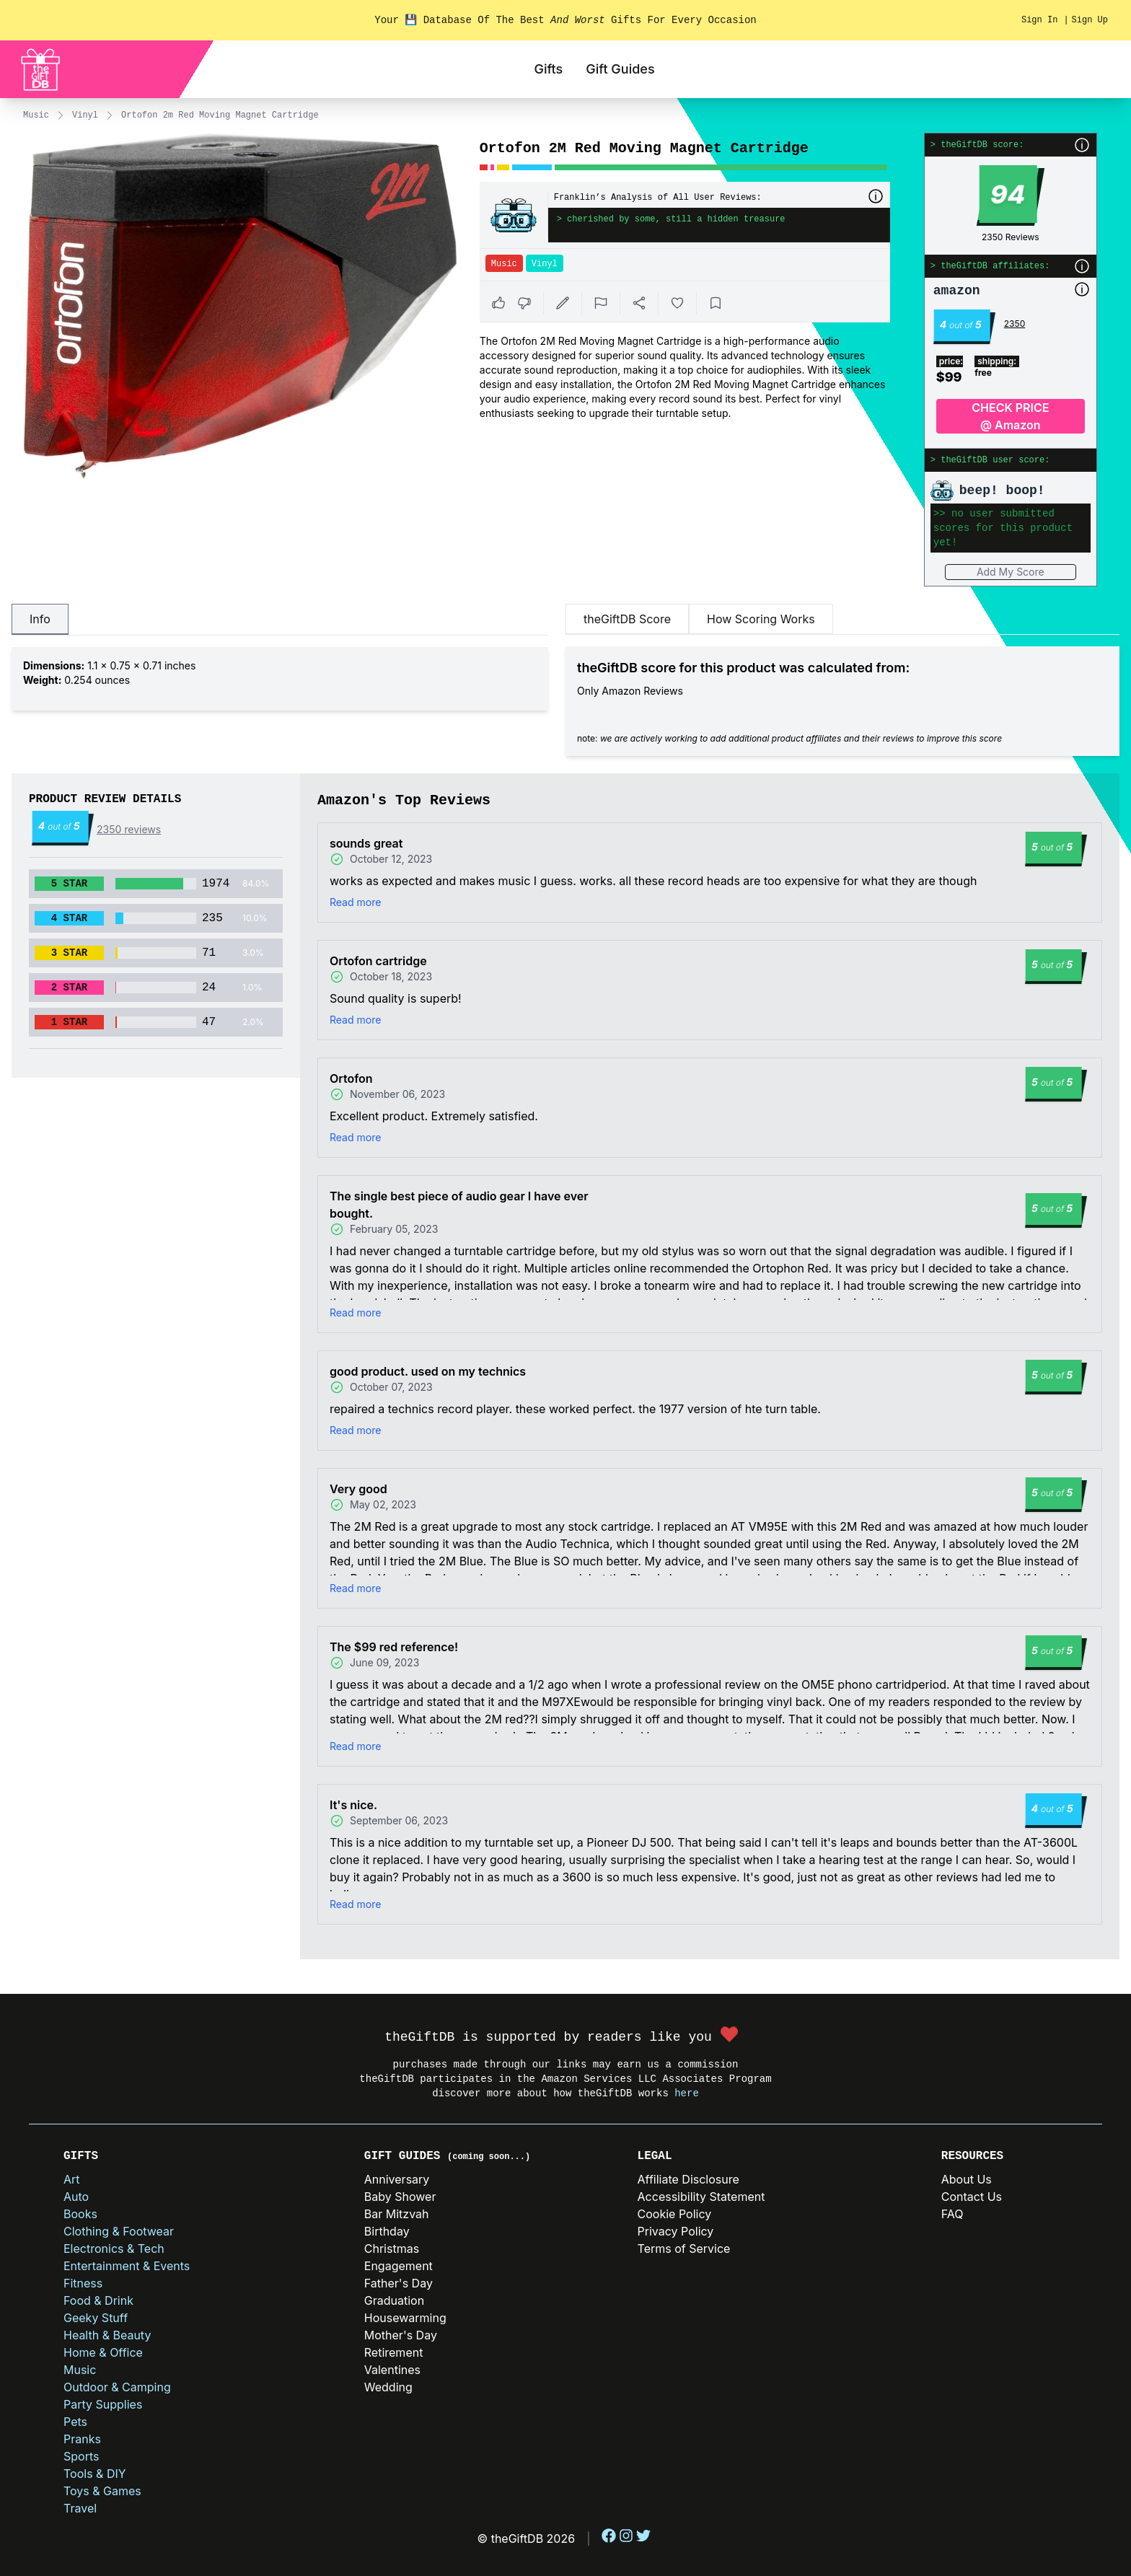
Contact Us (971, 2196)
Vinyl (85, 115)
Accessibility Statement (701, 2196)
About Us (966, 2179)
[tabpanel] (280, 679)
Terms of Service (684, 2248)
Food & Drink (98, 2300)
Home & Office (103, 2352)
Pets (75, 2421)
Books (80, 2214)
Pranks (82, 2439)
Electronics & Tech (113, 2248)
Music (36, 115)
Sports (81, 2456)
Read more (355, 902)
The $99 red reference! (394, 1647)
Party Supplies (102, 2404)
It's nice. (353, 1805)
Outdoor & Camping (117, 2387)
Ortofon (351, 1078)
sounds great (366, 843)
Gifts (548, 68)
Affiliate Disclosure (688, 2179)
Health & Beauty (107, 2335)
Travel (80, 2508)
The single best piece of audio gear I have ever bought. (459, 1205)
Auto (76, 2196)
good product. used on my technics (428, 1371)
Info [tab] (40, 619)
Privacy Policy (676, 2231)
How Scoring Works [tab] (761, 619)
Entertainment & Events (126, 2266)
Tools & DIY (94, 2473)
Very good (358, 1489)
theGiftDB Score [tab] (627, 619)
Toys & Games (102, 2491)
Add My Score (1010, 572)
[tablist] (280, 620)
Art (71, 2179)
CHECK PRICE (1010, 417)
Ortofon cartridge (378, 961)
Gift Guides (620, 68)
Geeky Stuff (95, 2318)
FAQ (952, 2214)
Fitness (82, 2283)
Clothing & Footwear (118, 2231)
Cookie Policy (675, 2214)
